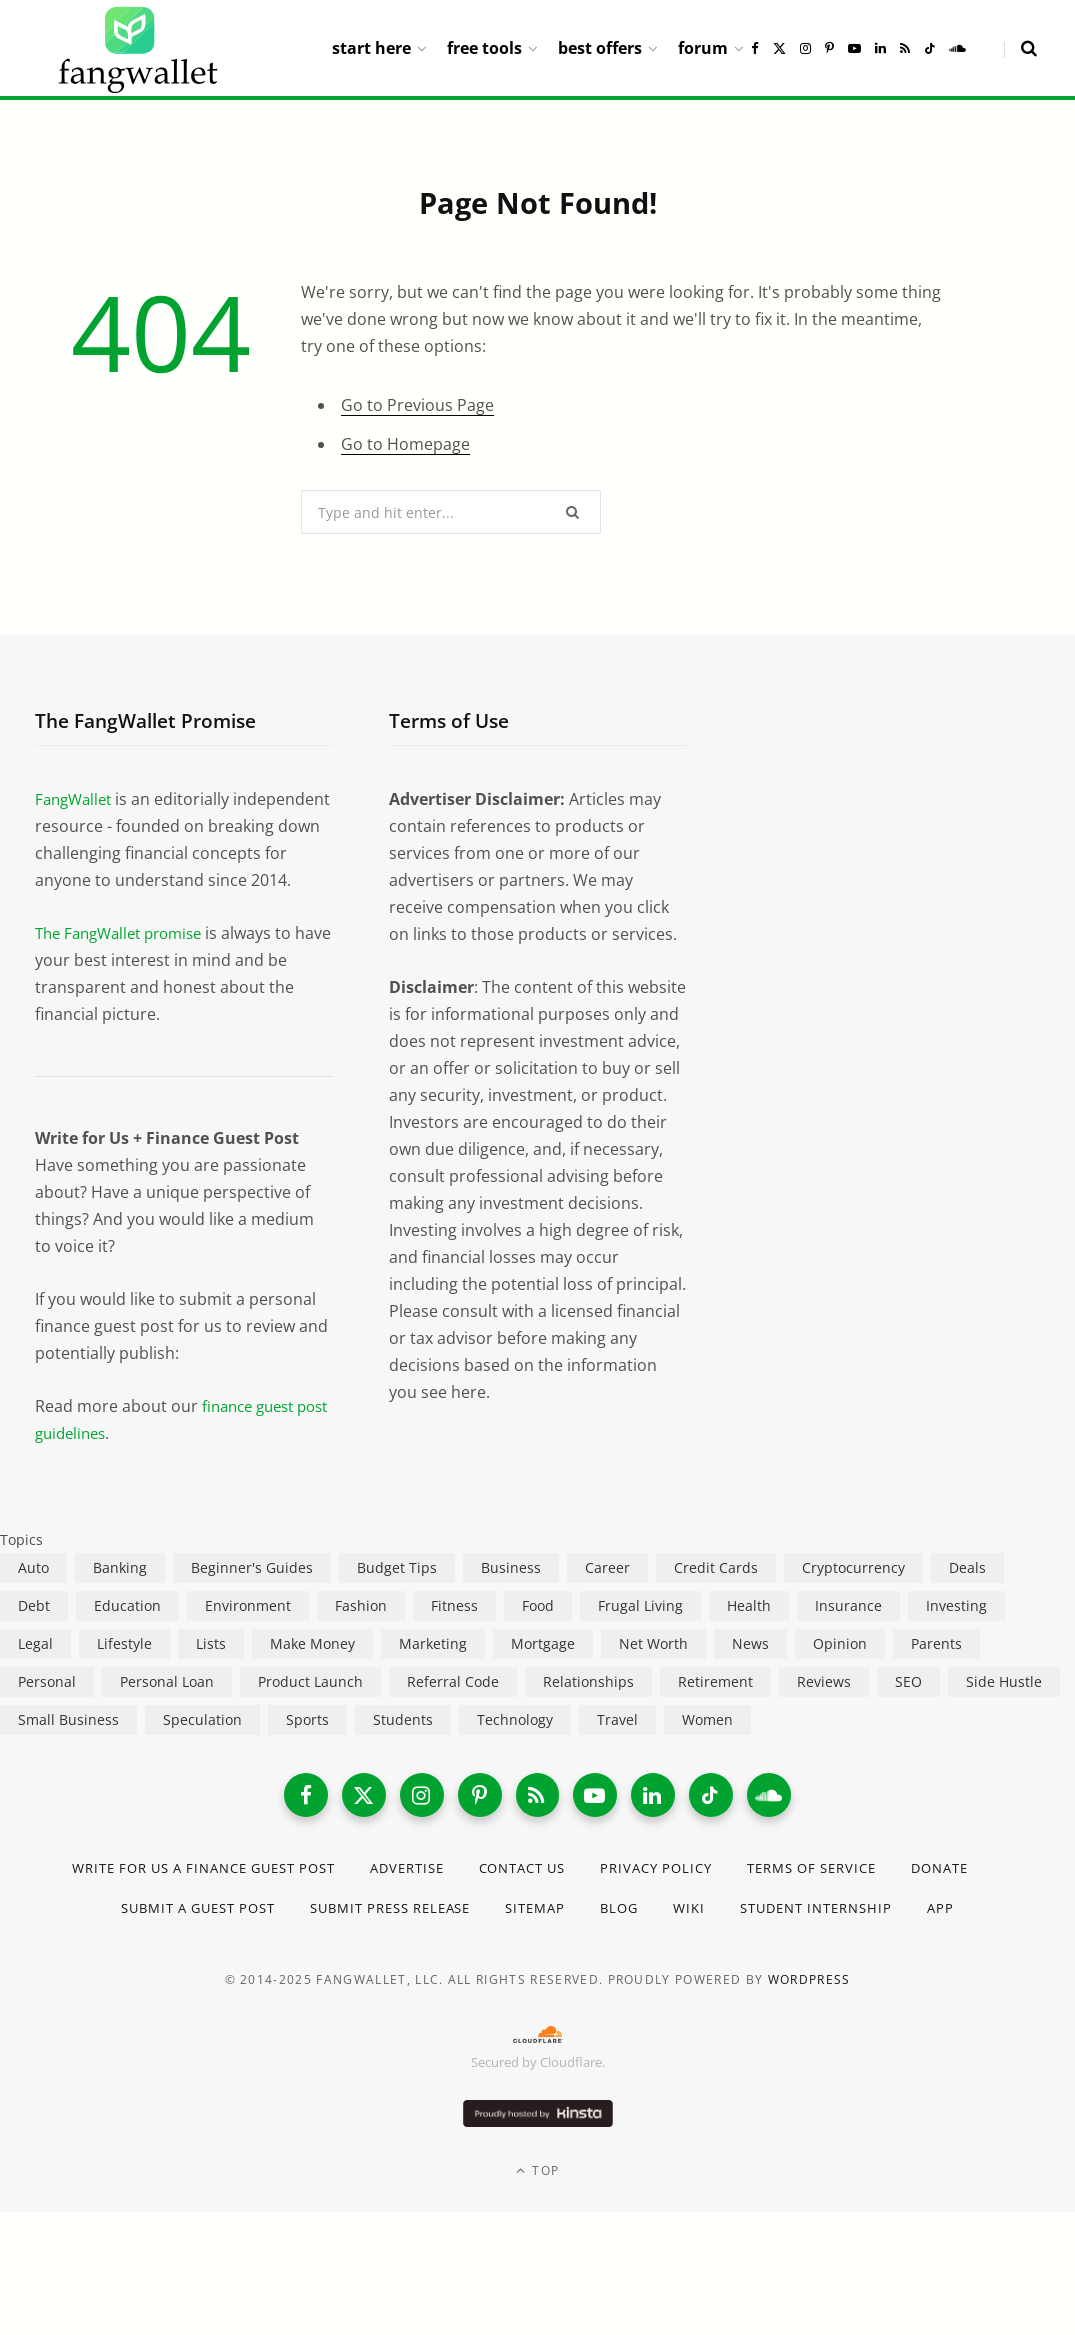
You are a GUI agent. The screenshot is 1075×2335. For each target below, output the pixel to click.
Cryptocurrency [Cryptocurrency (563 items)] (853, 1594)
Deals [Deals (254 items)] (967, 1594)
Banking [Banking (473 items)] (120, 1594)
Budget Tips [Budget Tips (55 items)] (397, 1594)
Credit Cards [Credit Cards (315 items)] (716, 1594)
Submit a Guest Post (224, 1940)
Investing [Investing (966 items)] (956, 1632)
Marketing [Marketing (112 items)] (433, 1670)
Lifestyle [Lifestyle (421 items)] (124, 1670)
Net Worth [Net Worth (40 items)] (653, 1670)
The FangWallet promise (126, 960)
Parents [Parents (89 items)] (936, 1670)
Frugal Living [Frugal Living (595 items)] (640, 1632)
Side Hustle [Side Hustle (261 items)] (1004, 1708)
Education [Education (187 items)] (127, 1632)
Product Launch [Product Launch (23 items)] (310, 1708)
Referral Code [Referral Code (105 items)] (453, 1708)
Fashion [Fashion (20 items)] (361, 1632)
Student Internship (888, 1940)
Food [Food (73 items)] (538, 1632)
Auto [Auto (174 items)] (33, 1594)
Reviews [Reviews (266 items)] (824, 1708)
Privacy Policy (719, 1900)
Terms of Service (886, 1900)
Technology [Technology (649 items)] (515, 1746)
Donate (71, 1940)
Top (537, 2203)
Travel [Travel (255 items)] (617, 1746)
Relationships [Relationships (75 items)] (588, 1708)
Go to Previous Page (417, 405)
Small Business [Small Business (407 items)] (68, 1746)
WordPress (809, 2012)
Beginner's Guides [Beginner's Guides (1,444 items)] (252, 1594)
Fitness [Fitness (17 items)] (454, 1632)
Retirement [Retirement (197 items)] (715, 1708)
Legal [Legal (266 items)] (35, 1670)
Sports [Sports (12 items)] (307, 1746)
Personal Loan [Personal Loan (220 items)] (167, 1708)
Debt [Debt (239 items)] (34, 1632)
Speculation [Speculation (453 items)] (202, 1746)
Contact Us (576, 1900)
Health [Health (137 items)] (749, 1632)
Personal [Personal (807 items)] (47, 1708)
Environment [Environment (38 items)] (248, 1632)
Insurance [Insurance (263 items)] (848, 1632)
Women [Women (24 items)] (707, 1746)
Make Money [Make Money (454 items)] (312, 1670)
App (1021, 1940)
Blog (680, 1940)
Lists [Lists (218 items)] (211, 1670)
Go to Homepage (405, 444)
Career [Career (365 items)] (607, 1594)
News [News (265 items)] (750, 1670)
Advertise (450, 1900)
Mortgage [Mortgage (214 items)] (543, 1670)
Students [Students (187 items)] (403, 1746)
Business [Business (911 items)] (511, 1594)
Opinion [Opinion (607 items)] (840, 1670)
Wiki (753, 1940)
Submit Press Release (434, 1940)
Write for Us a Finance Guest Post (228, 1900)
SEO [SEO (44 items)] (908, 1708)
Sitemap (591, 1940)
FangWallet (76, 799)
